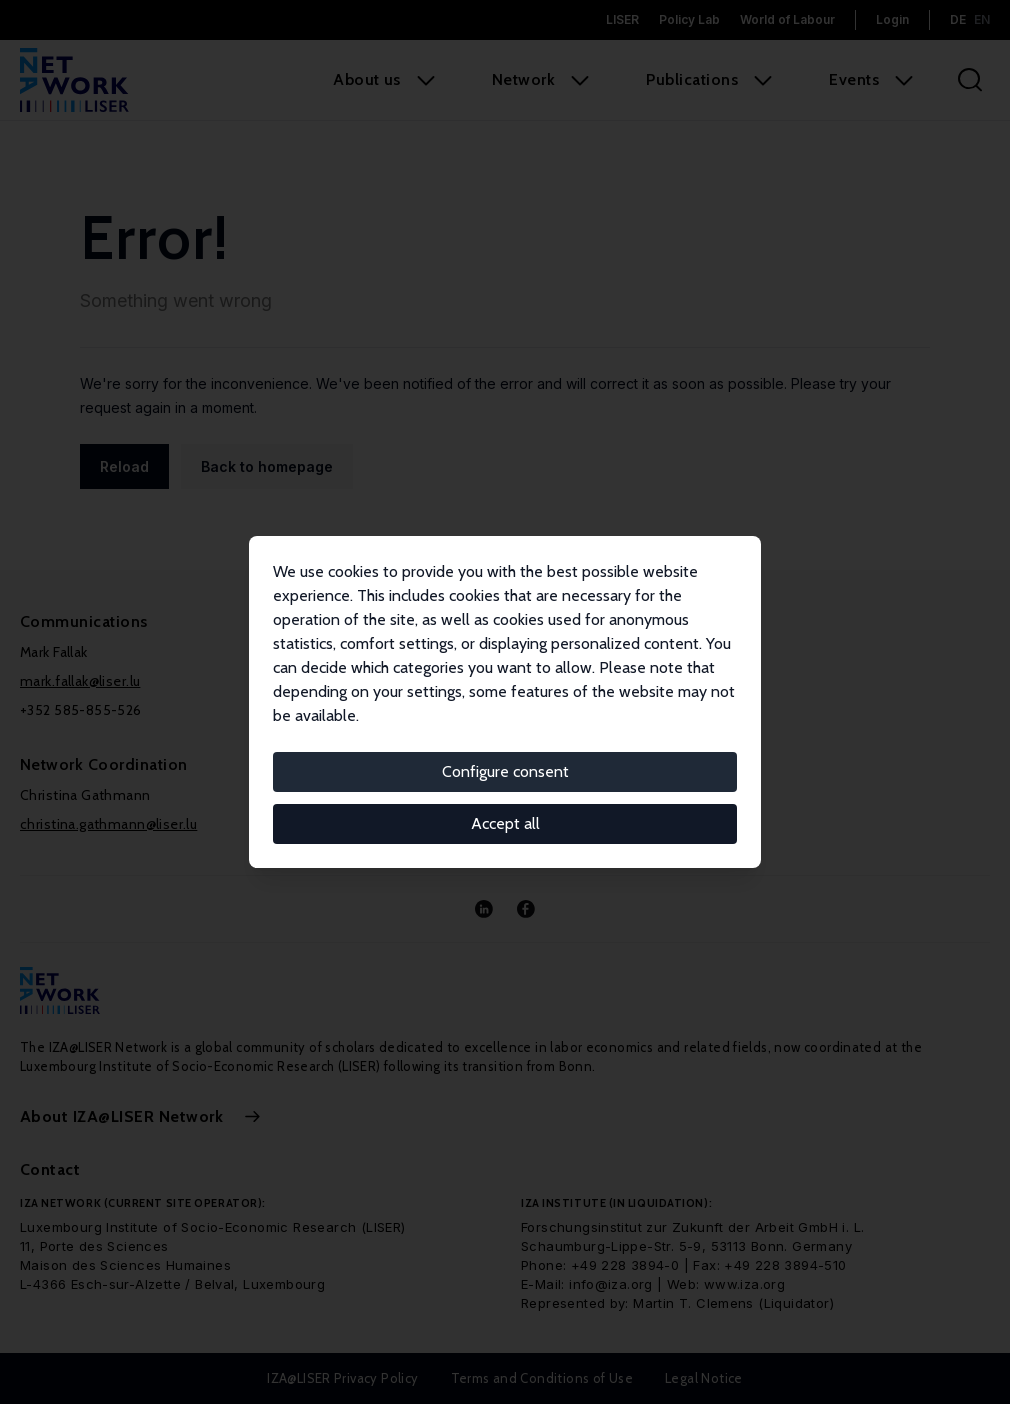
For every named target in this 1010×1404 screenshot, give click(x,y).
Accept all (505, 823)
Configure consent (505, 771)
